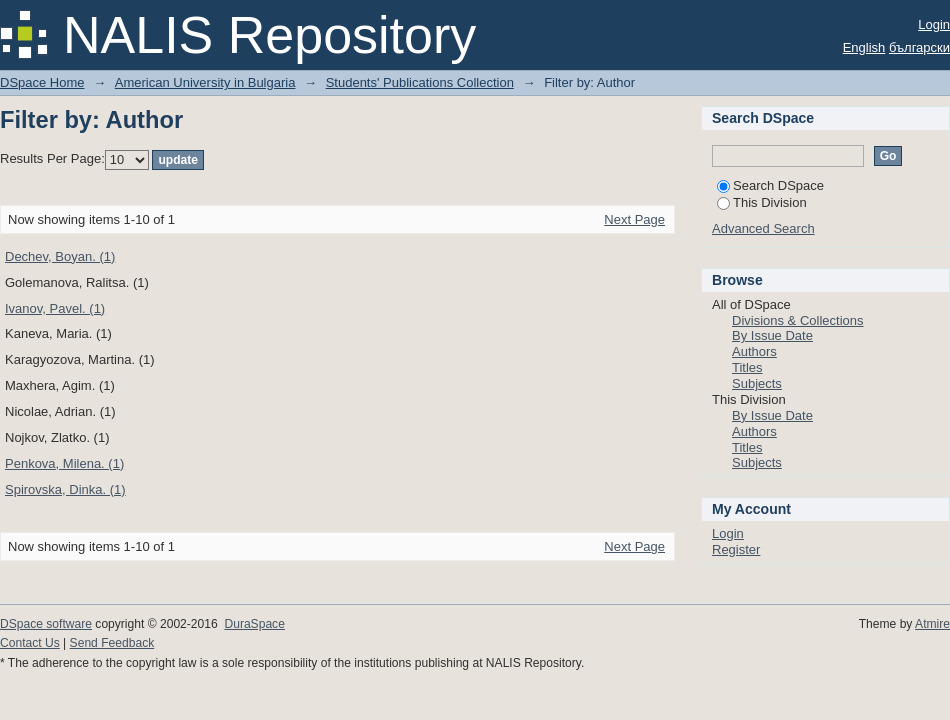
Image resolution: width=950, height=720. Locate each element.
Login (934, 24)
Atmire (932, 624)
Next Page (634, 219)
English (864, 47)
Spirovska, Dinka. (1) (65, 489)
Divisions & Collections (798, 320)
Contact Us (30, 643)
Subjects (757, 383)
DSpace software (46, 624)
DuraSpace (254, 624)
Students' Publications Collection (420, 82)
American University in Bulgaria (205, 82)
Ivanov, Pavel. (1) (55, 308)
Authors (754, 351)
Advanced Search (763, 228)
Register (736, 549)
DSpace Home (42, 82)
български (919, 47)
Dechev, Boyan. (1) (60, 256)
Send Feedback (112, 643)
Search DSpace (770, 185)
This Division (762, 202)
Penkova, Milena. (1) (64, 463)
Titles (747, 367)
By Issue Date (772, 335)
